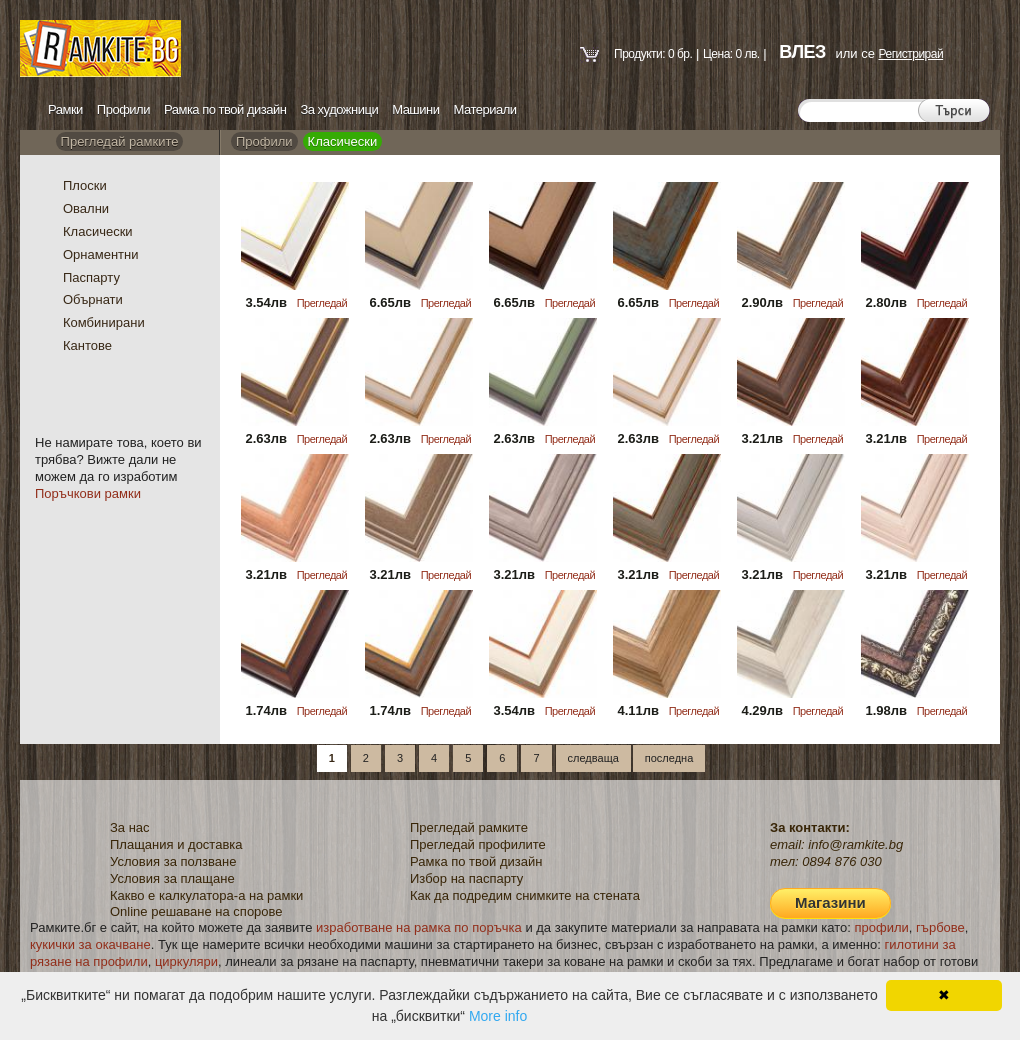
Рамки (65, 109)
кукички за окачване (90, 944)
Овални (86, 208)
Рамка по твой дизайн (225, 109)
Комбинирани (104, 322)
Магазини (830, 902)
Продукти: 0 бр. (653, 54)
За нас (130, 827)
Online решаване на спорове (196, 911)
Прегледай (322, 303)
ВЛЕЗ (802, 52)
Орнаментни (101, 254)
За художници (339, 109)
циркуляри (186, 961)
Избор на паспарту (466, 878)
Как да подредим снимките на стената (525, 895)
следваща (593, 758)
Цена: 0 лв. (731, 54)
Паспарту (91, 277)
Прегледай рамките (120, 141)
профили (882, 927)
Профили (123, 109)
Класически (98, 231)
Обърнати (93, 299)
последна (669, 758)
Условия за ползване (173, 861)
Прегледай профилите (478, 844)
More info (498, 1016)
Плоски (85, 185)
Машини (415, 109)
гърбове (940, 927)
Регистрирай (910, 54)
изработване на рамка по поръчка (419, 927)
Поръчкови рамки (88, 493)
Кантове (87, 345)
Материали (485, 109)
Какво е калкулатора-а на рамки (206, 895)
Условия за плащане (172, 878)
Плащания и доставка (176, 844)
